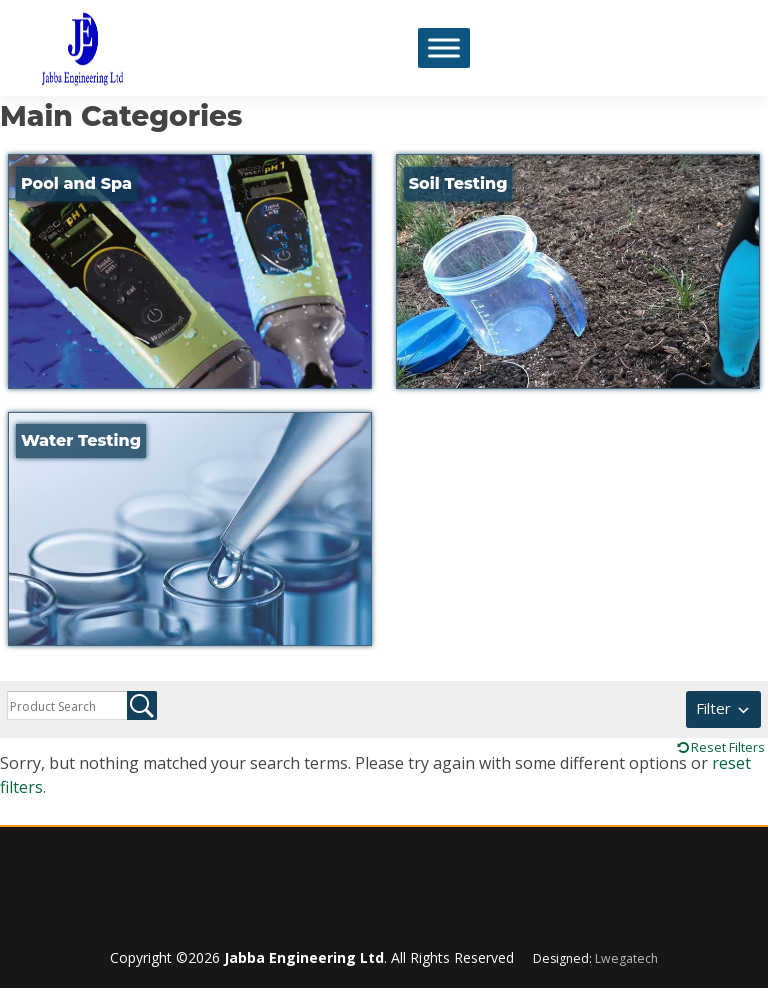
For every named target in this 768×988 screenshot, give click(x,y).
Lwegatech (626, 958)
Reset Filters (728, 747)
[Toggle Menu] (444, 47)
